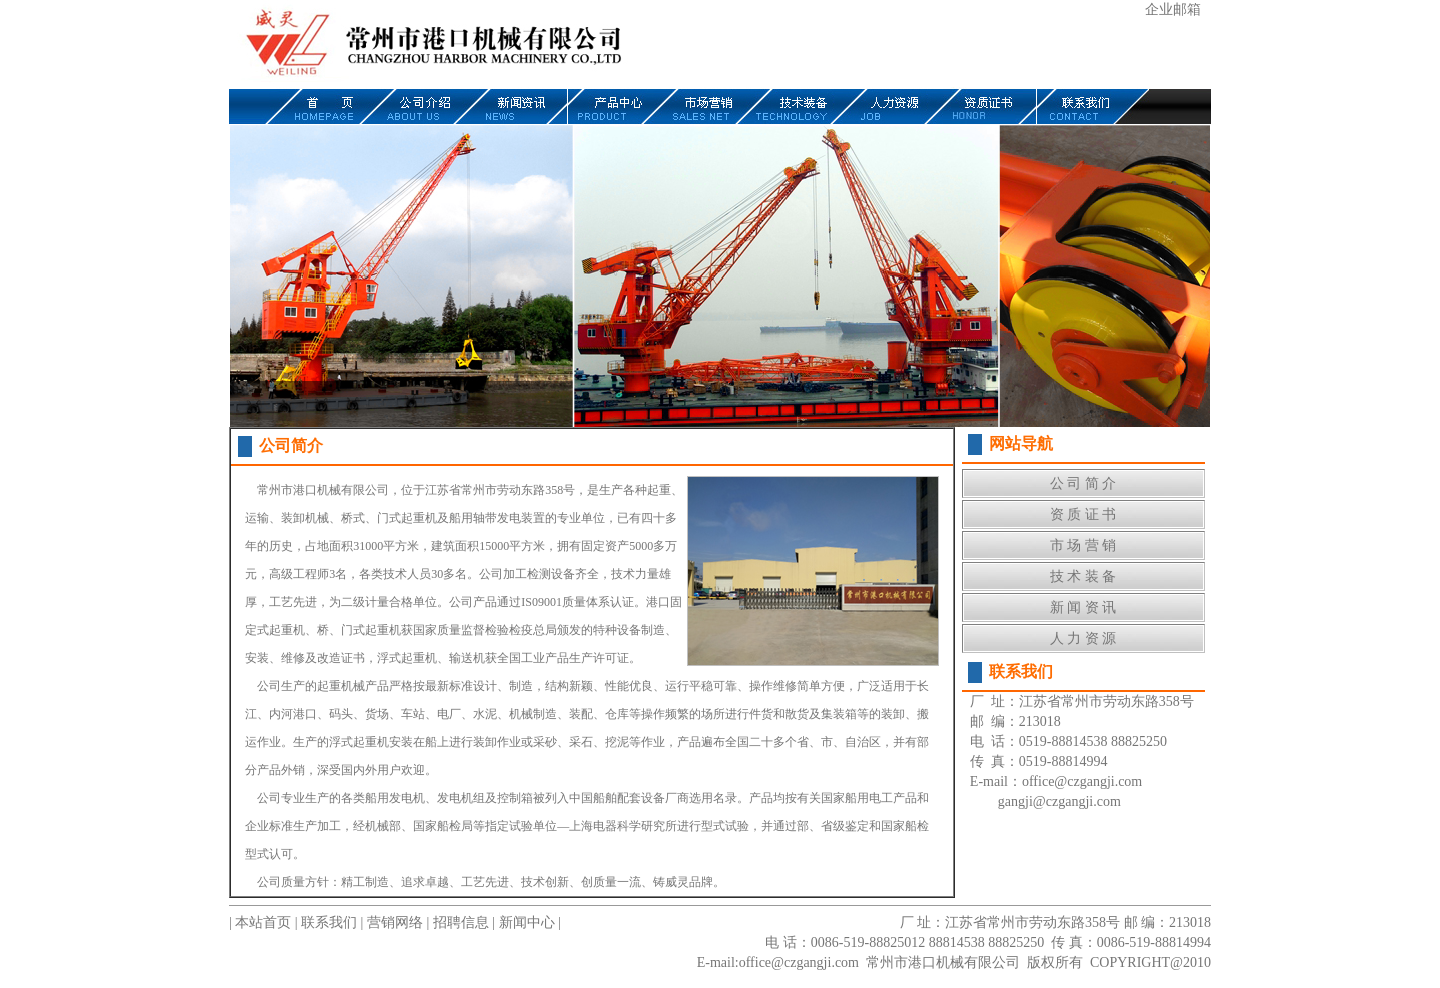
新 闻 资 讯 (1083, 607)
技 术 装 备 (1083, 576)
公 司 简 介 (1083, 483)
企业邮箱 (1173, 9)
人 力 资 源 (1083, 638)
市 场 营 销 (1083, 545)
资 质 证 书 (1083, 514)
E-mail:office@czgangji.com (778, 962)
